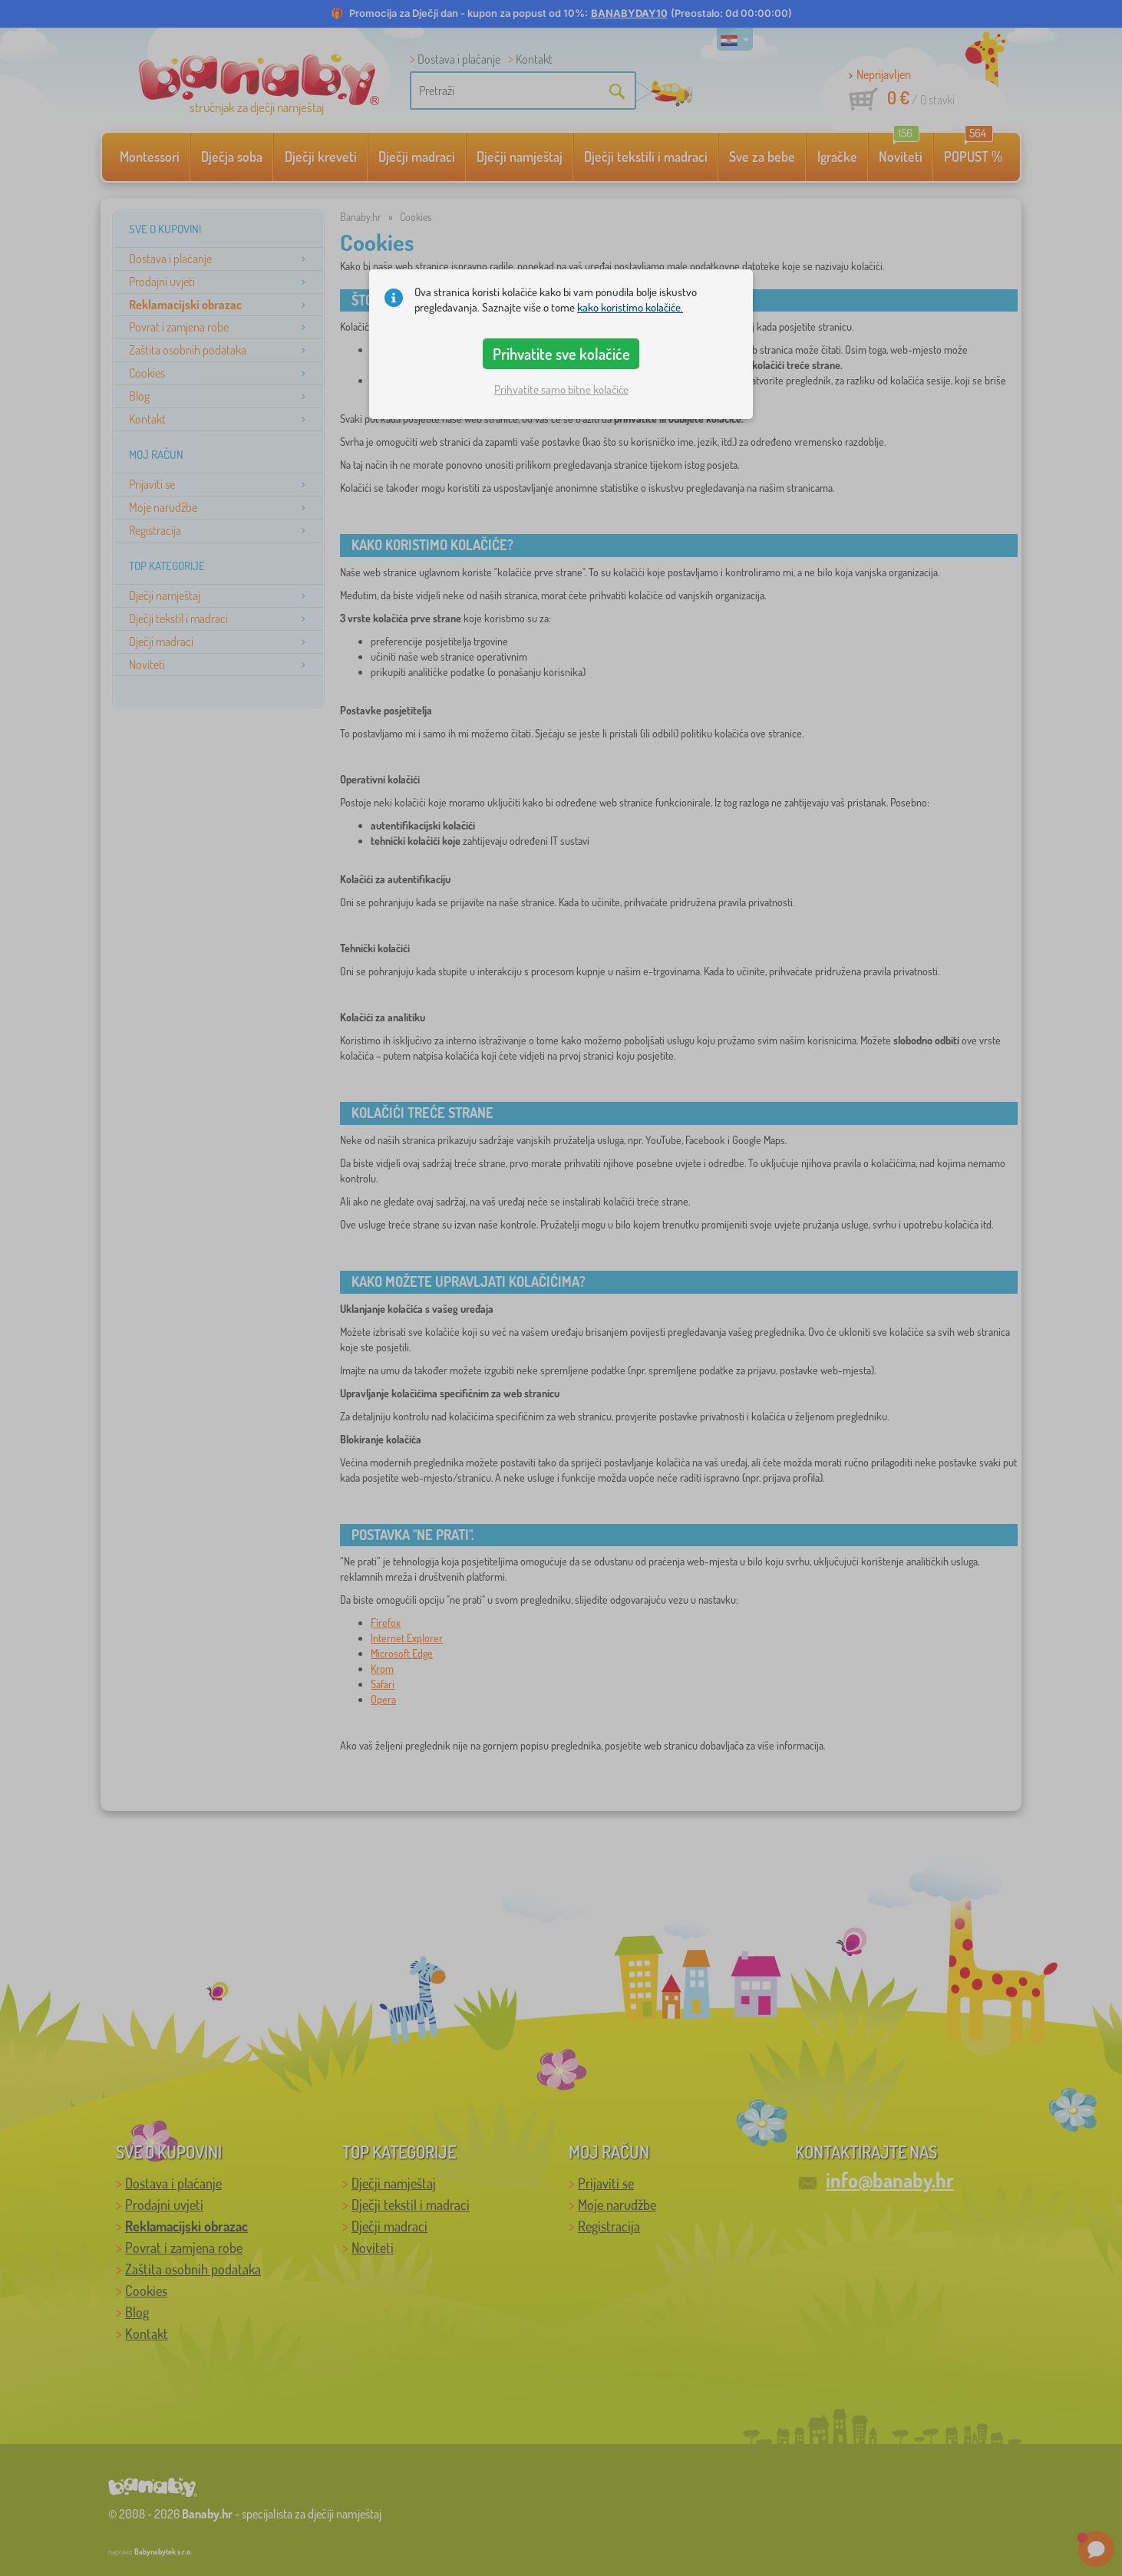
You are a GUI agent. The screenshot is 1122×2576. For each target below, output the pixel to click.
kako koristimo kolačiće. (630, 307)
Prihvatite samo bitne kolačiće (561, 389)
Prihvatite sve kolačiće (561, 354)
